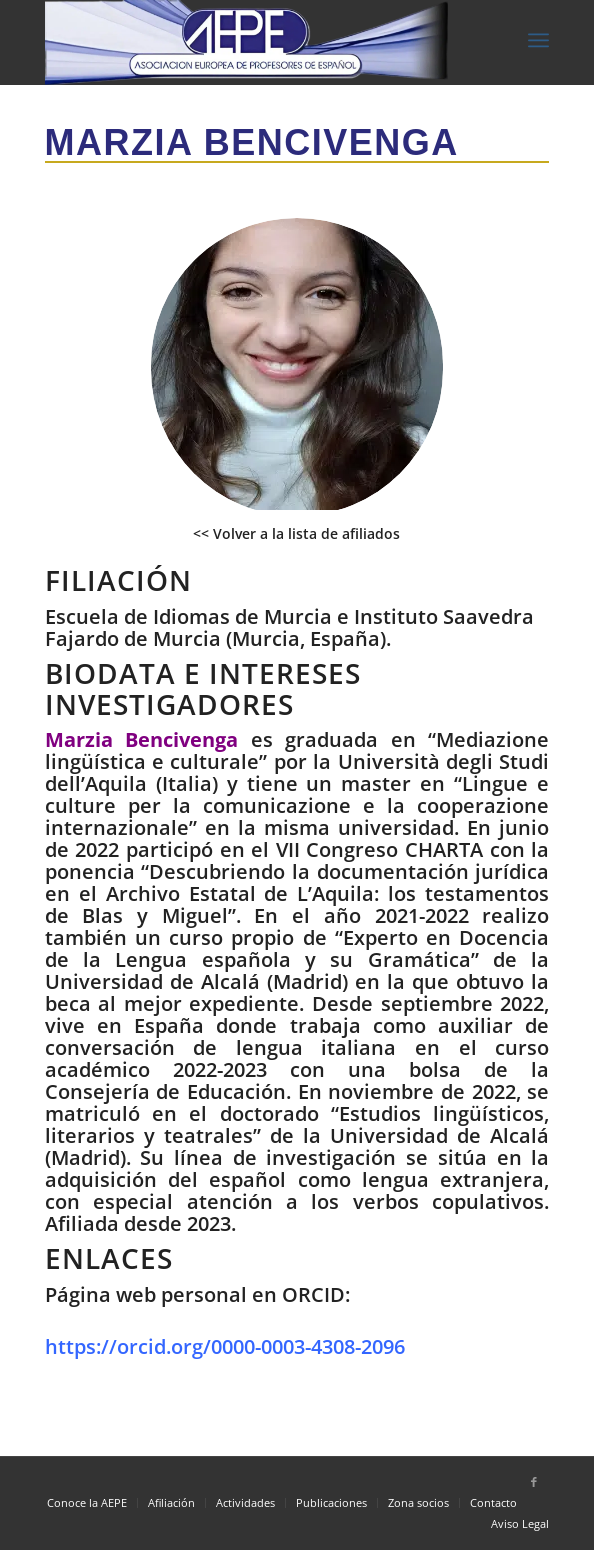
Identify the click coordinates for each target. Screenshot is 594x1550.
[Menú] (538, 40)
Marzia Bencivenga (252, 142)
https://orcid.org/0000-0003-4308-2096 (225, 1346)
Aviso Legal (520, 1523)
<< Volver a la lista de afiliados (296, 533)
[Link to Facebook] (534, 1482)
